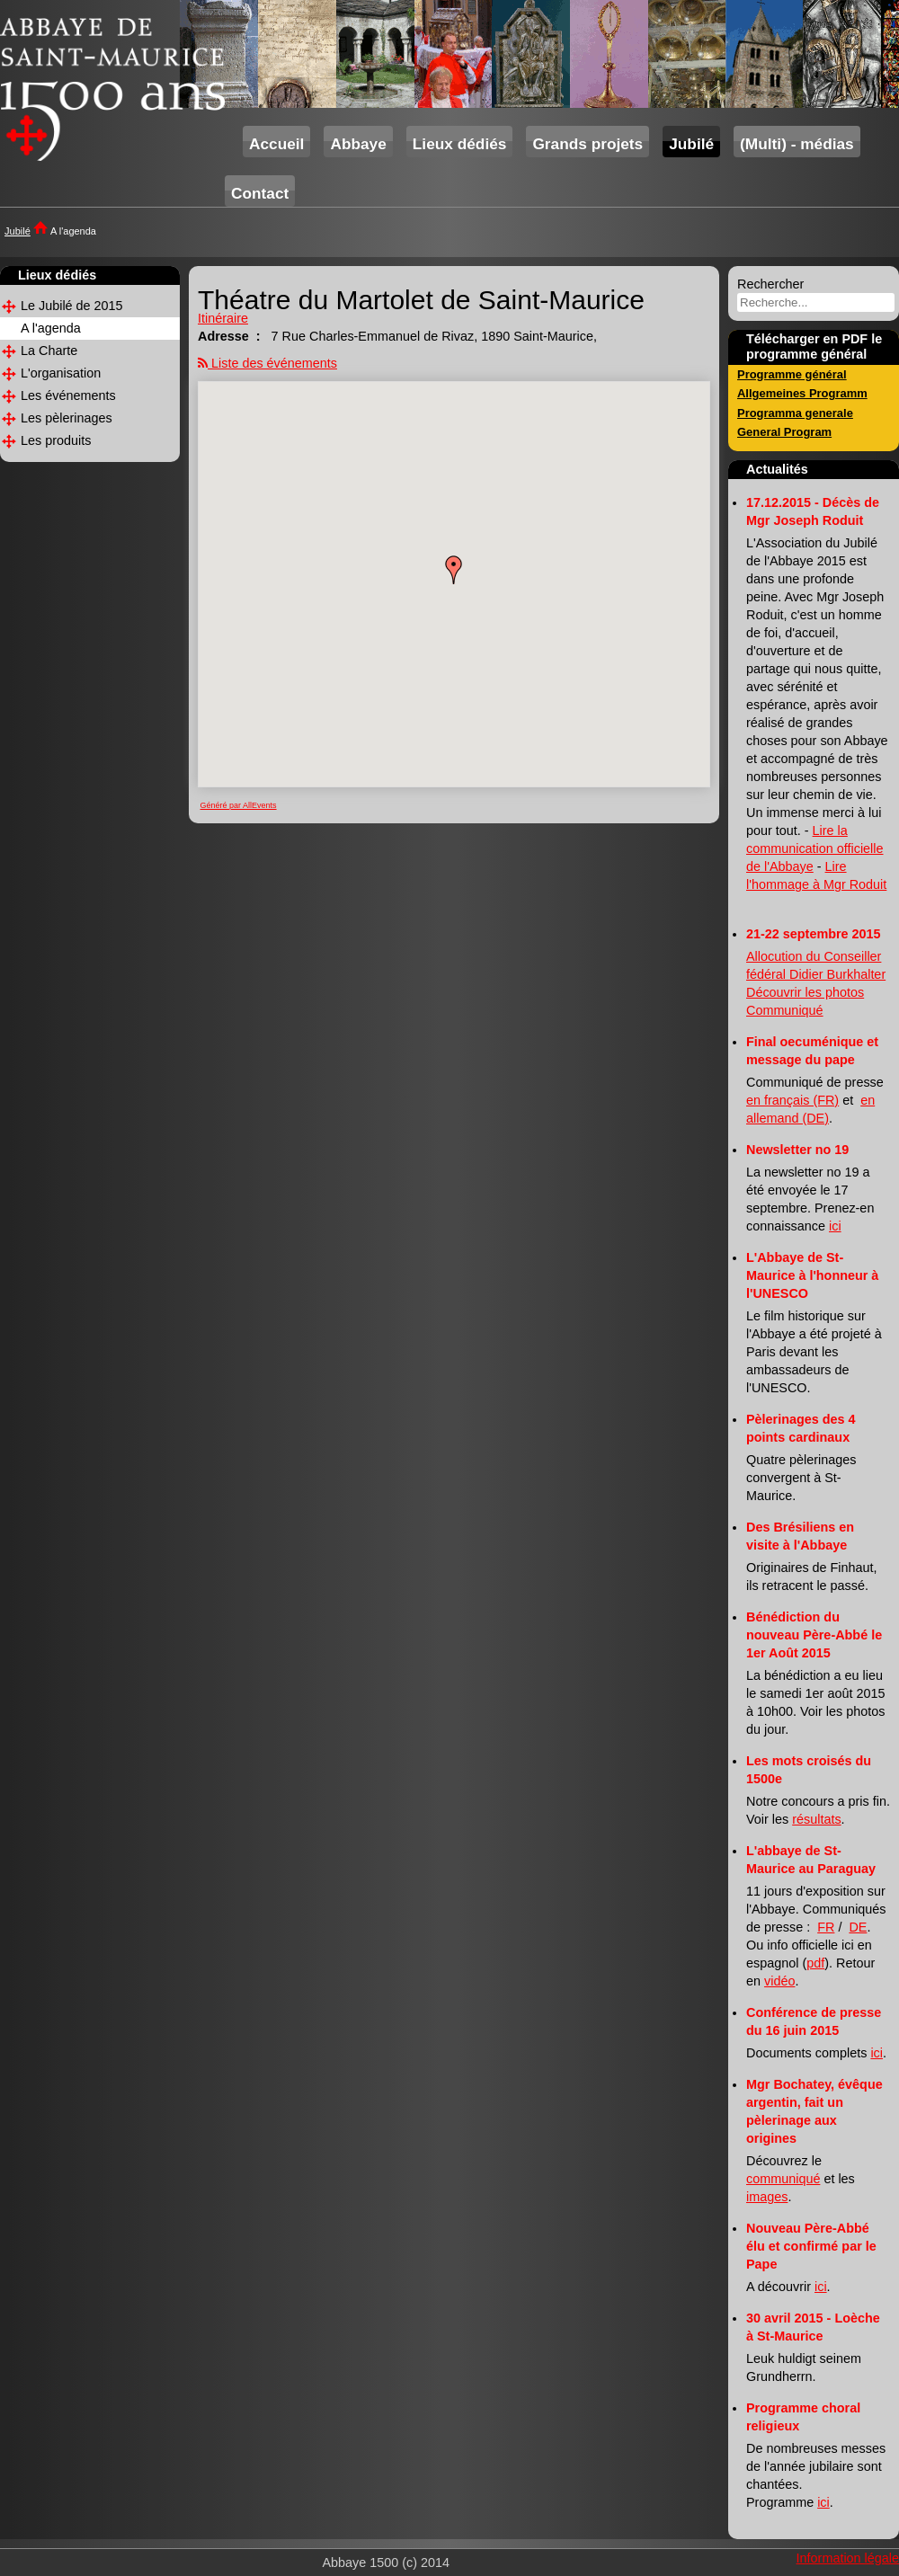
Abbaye (358, 144)
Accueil (276, 144)
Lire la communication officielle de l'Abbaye (815, 848)
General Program (784, 432)
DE (858, 1927)
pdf (815, 1963)
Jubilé (691, 144)
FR (825, 1927)
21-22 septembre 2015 (813, 934)
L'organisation (61, 373)
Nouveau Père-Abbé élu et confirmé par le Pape (811, 2246)
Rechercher (770, 284)
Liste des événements (274, 363)
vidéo (779, 1981)
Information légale (848, 2558)
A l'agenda (51, 328)
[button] (454, 569)
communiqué (783, 2179)
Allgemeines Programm (802, 393)
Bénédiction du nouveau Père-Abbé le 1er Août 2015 (814, 1635)
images (767, 2197)
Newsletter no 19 (797, 1149)
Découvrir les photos (805, 992)
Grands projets (587, 144)
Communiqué (784, 1010)
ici (835, 1226)
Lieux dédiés (460, 144)
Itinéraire (223, 318)
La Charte (49, 350)
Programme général (792, 374)
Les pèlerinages (66, 418)
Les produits (56, 440)
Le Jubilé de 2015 (72, 305)
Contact (260, 193)
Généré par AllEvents (238, 805)
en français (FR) (792, 1100)
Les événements (68, 395)
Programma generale (795, 413)
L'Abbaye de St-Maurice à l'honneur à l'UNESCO (812, 1275)
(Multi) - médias (797, 144)
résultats (816, 1819)
